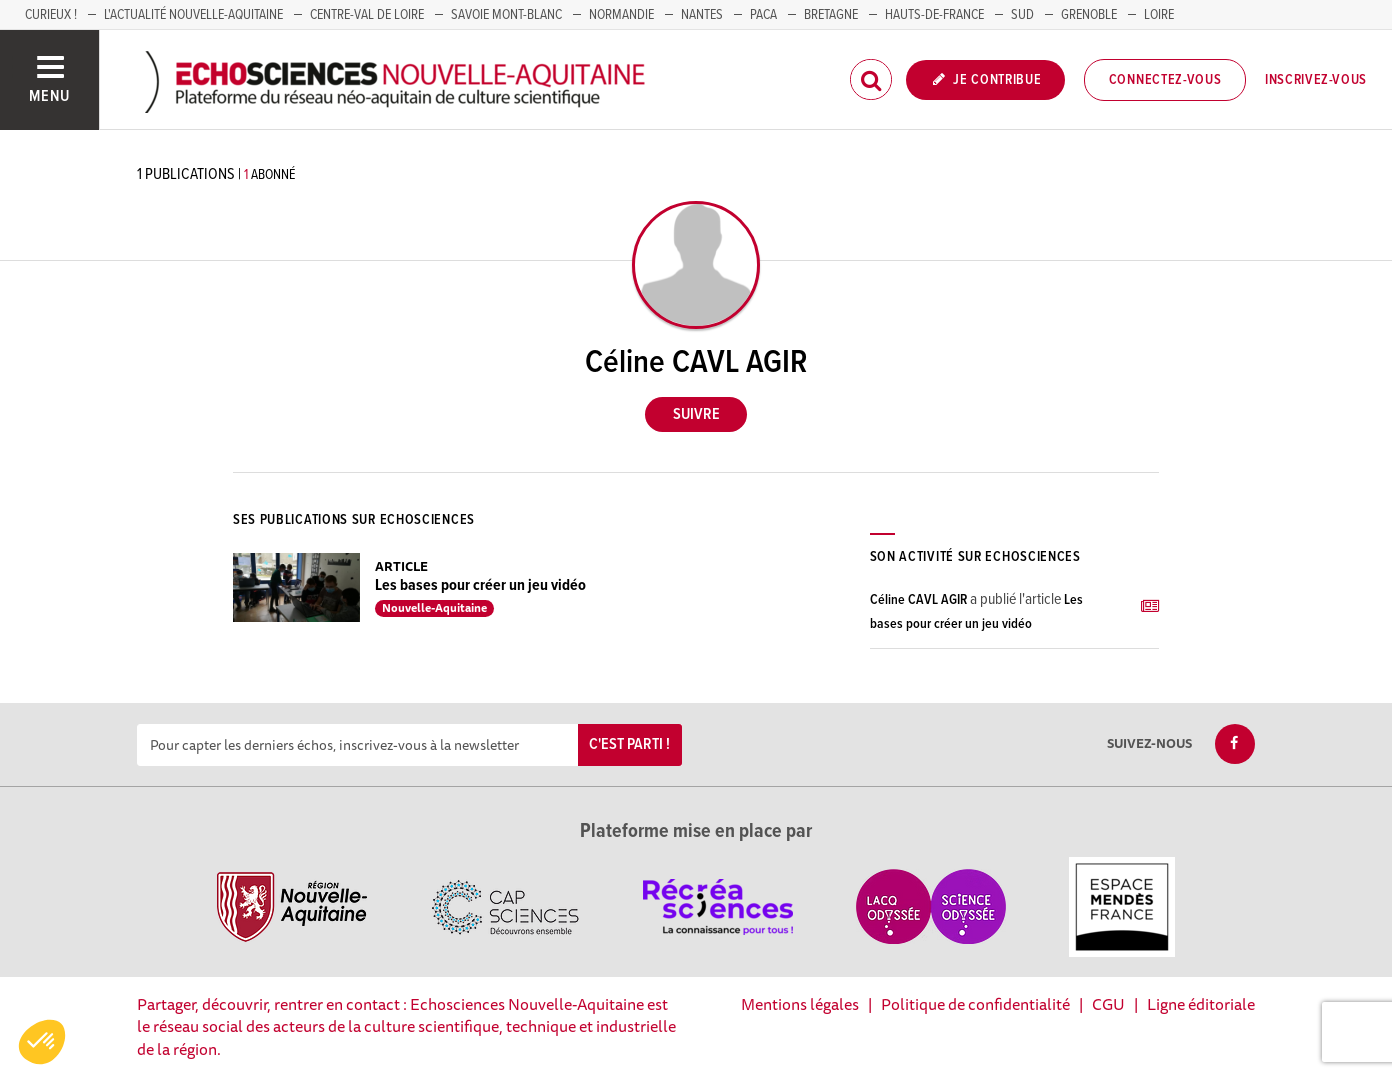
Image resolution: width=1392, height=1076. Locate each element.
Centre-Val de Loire (367, 15)
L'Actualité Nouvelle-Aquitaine (193, 15)
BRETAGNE (831, 15)
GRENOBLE (1089, 15)
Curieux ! (51, 15)
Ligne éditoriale (1201, 1004)
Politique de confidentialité (975, 1004)
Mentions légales (800, 1004)
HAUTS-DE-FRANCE (934, 15)
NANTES (702, 15)
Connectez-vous (1165, 80)
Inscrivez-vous (1316, 80)
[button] (42, 1042)
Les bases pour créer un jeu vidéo (480, 585)
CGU (1108, 1004)
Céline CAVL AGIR (918, 600)
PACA (763, 15)
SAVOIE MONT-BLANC (506, 15)
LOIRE (1159, 15)
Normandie (621, 15)
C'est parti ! (629, 744)
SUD (1022, 15)
